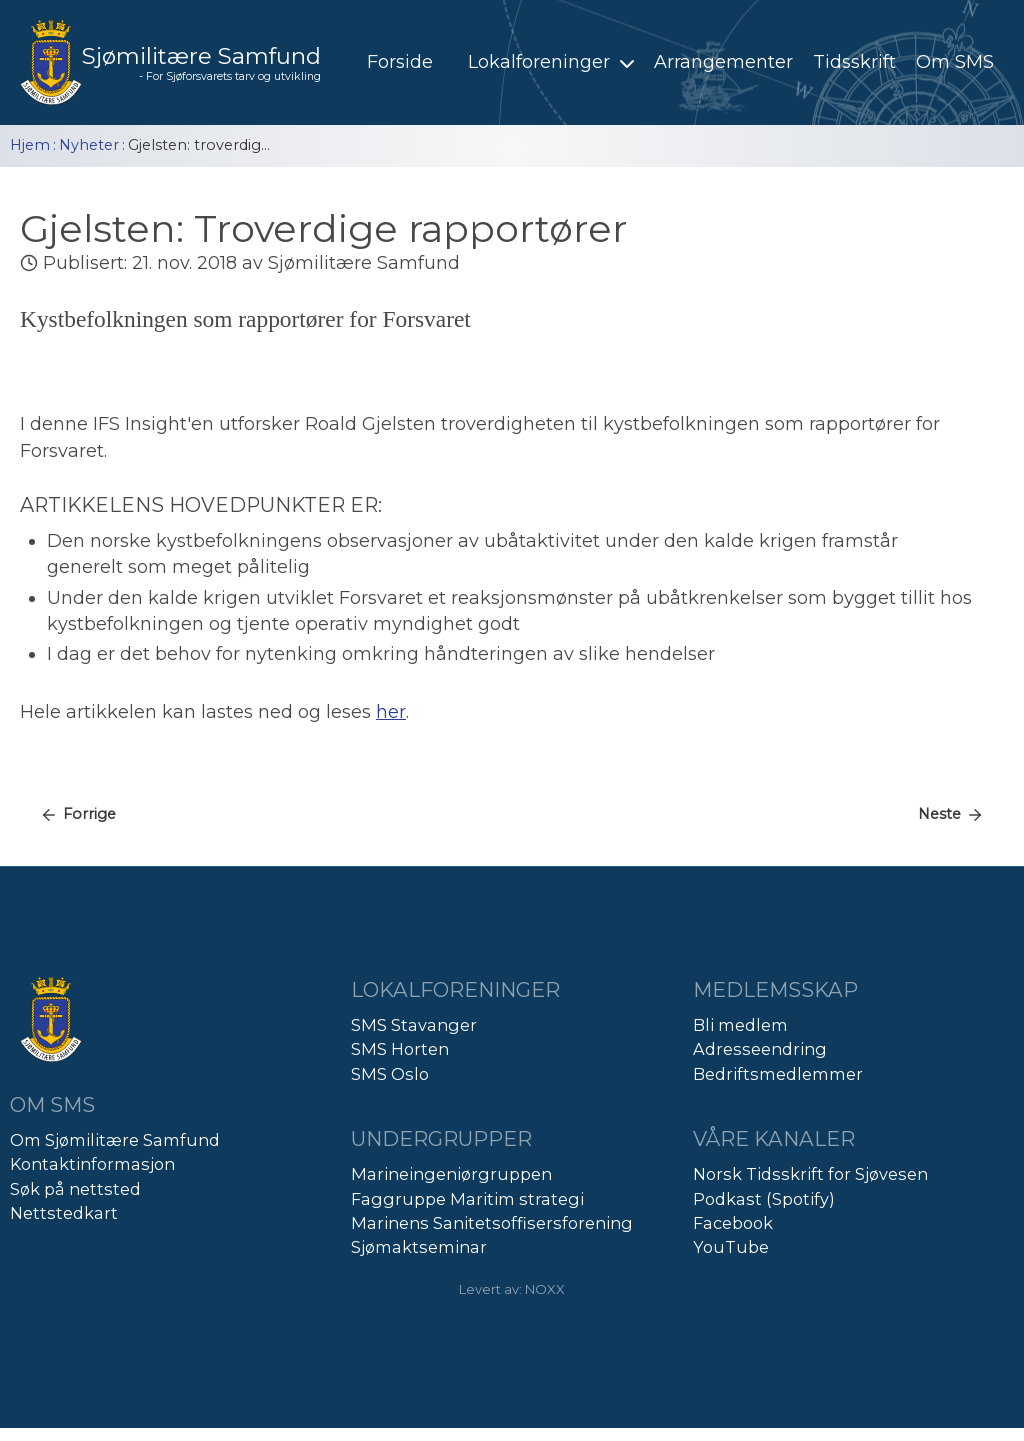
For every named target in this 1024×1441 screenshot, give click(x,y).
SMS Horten (400, 1049)
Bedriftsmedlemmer (778, 1074)
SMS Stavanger (414, 1025)
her (391, 712)
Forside (400, 62)
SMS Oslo (390, 1074)
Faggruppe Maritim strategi (467, 1199)
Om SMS (955, 62)
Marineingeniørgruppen (451, 1174)
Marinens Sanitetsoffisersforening (492, 1223)
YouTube (731, 1247)
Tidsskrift (854, 62)
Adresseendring (760, 1049)
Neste (939, 814)
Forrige (89, 814)
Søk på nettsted (75, 1189)
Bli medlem (740, 1025)
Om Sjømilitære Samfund (115, 1140)
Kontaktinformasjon (92, 1164)
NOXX (545, 1289)
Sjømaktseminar (419, 1247)
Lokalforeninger (553, 62)
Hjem (30, 145)
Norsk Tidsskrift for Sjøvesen (810, 1174)
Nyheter (89, 145)
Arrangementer (723, 62)
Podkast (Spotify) (764, 1199)
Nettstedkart (64, 1213)
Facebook (733, 1223)
